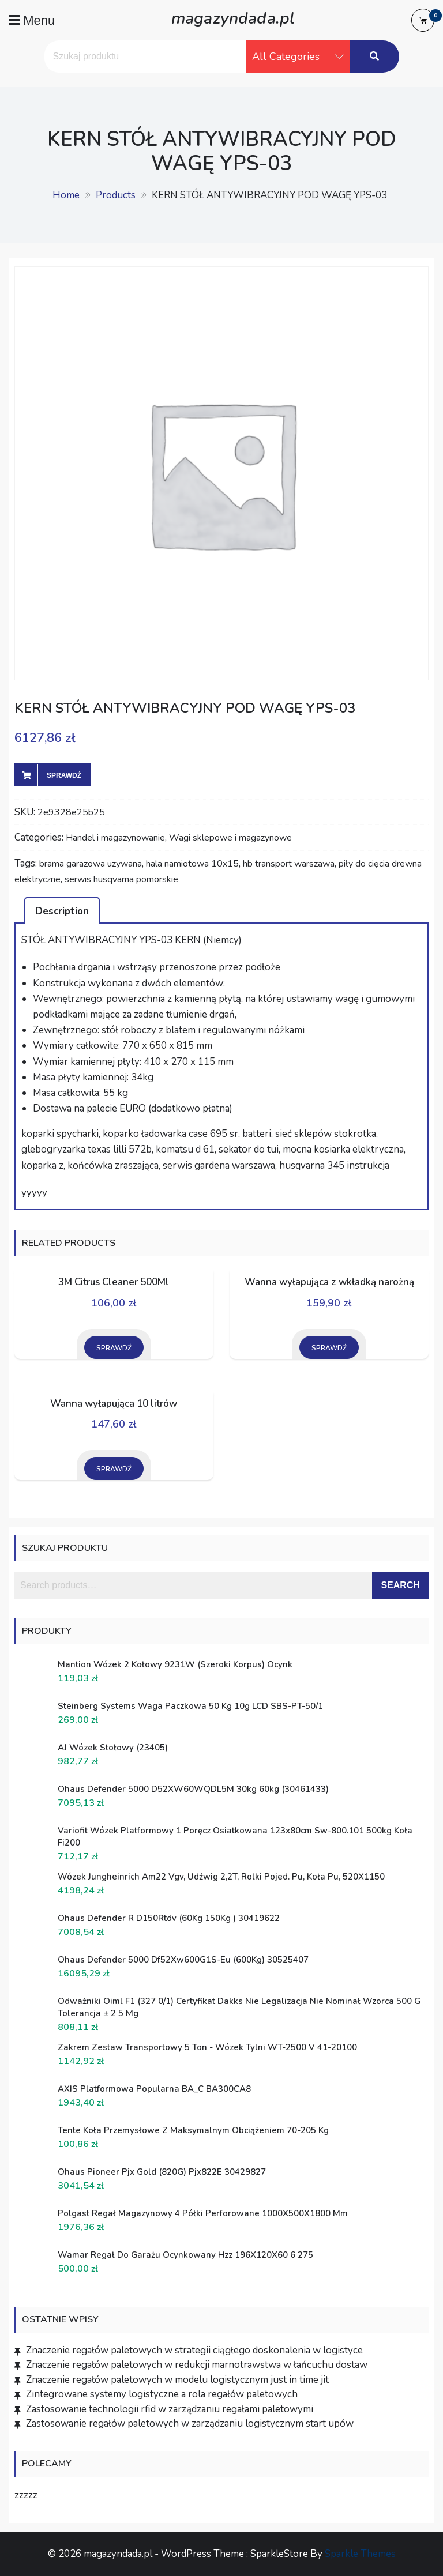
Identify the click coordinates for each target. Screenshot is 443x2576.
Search (400, 1585)
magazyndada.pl (233, 17)
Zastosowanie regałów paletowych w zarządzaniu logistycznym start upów (190, 2423)
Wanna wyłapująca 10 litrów (113, 1403)
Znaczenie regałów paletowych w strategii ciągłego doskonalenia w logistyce (194, 2350)
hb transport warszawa (289, 863)
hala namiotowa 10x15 (192, 863)
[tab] (62, 910)
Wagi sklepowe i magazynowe (230, 837)
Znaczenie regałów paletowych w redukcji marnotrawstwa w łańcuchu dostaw (196, 2364)
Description (62, 911)
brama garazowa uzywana (90, 863)
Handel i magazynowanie (115, 837)
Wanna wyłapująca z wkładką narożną (329, 1282)
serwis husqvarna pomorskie (121, 879)
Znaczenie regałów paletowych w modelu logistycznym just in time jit (177, 2379)
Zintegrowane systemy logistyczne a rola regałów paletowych (162, 2394)
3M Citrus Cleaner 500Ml (113, 1282)
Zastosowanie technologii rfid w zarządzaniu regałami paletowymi (169, 2409)
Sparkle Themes (360, 2553)
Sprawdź (64, 775)
